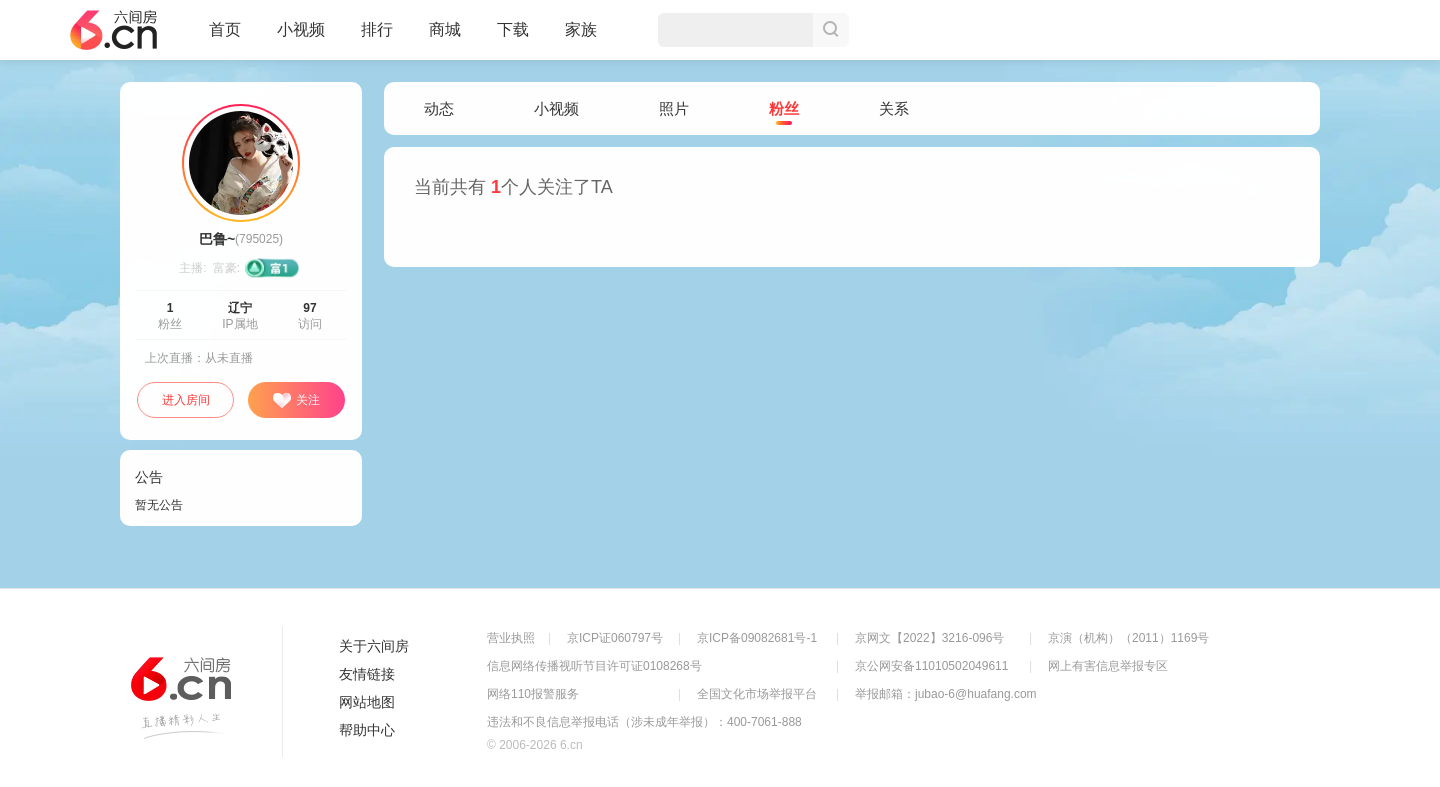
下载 (513, 29)
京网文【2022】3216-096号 (929, 638)
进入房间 (186, 400)
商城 (445, 38)
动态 (439, 108)
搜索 (831, 30)
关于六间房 (374, 646)
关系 (894, 108)
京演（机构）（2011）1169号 (1128, 638)
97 (309, 308)
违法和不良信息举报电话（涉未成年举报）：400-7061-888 (644, 722)
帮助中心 (367, 730)
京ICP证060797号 (615, 638)
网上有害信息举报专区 (1108, 666)
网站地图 (367, 702)
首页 (225, 38)
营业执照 (511, 638)
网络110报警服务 (533, 694)
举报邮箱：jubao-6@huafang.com (946, 694)
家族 (581, 38)
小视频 (301, 38)
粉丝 (784, 109)
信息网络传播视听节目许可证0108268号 (594, 666)
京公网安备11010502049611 (931, 666)
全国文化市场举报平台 (757, 694)
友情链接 (367, 674)
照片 (674, 108)
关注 (296, 401)
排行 (377, 29)
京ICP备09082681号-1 (757, 638)
